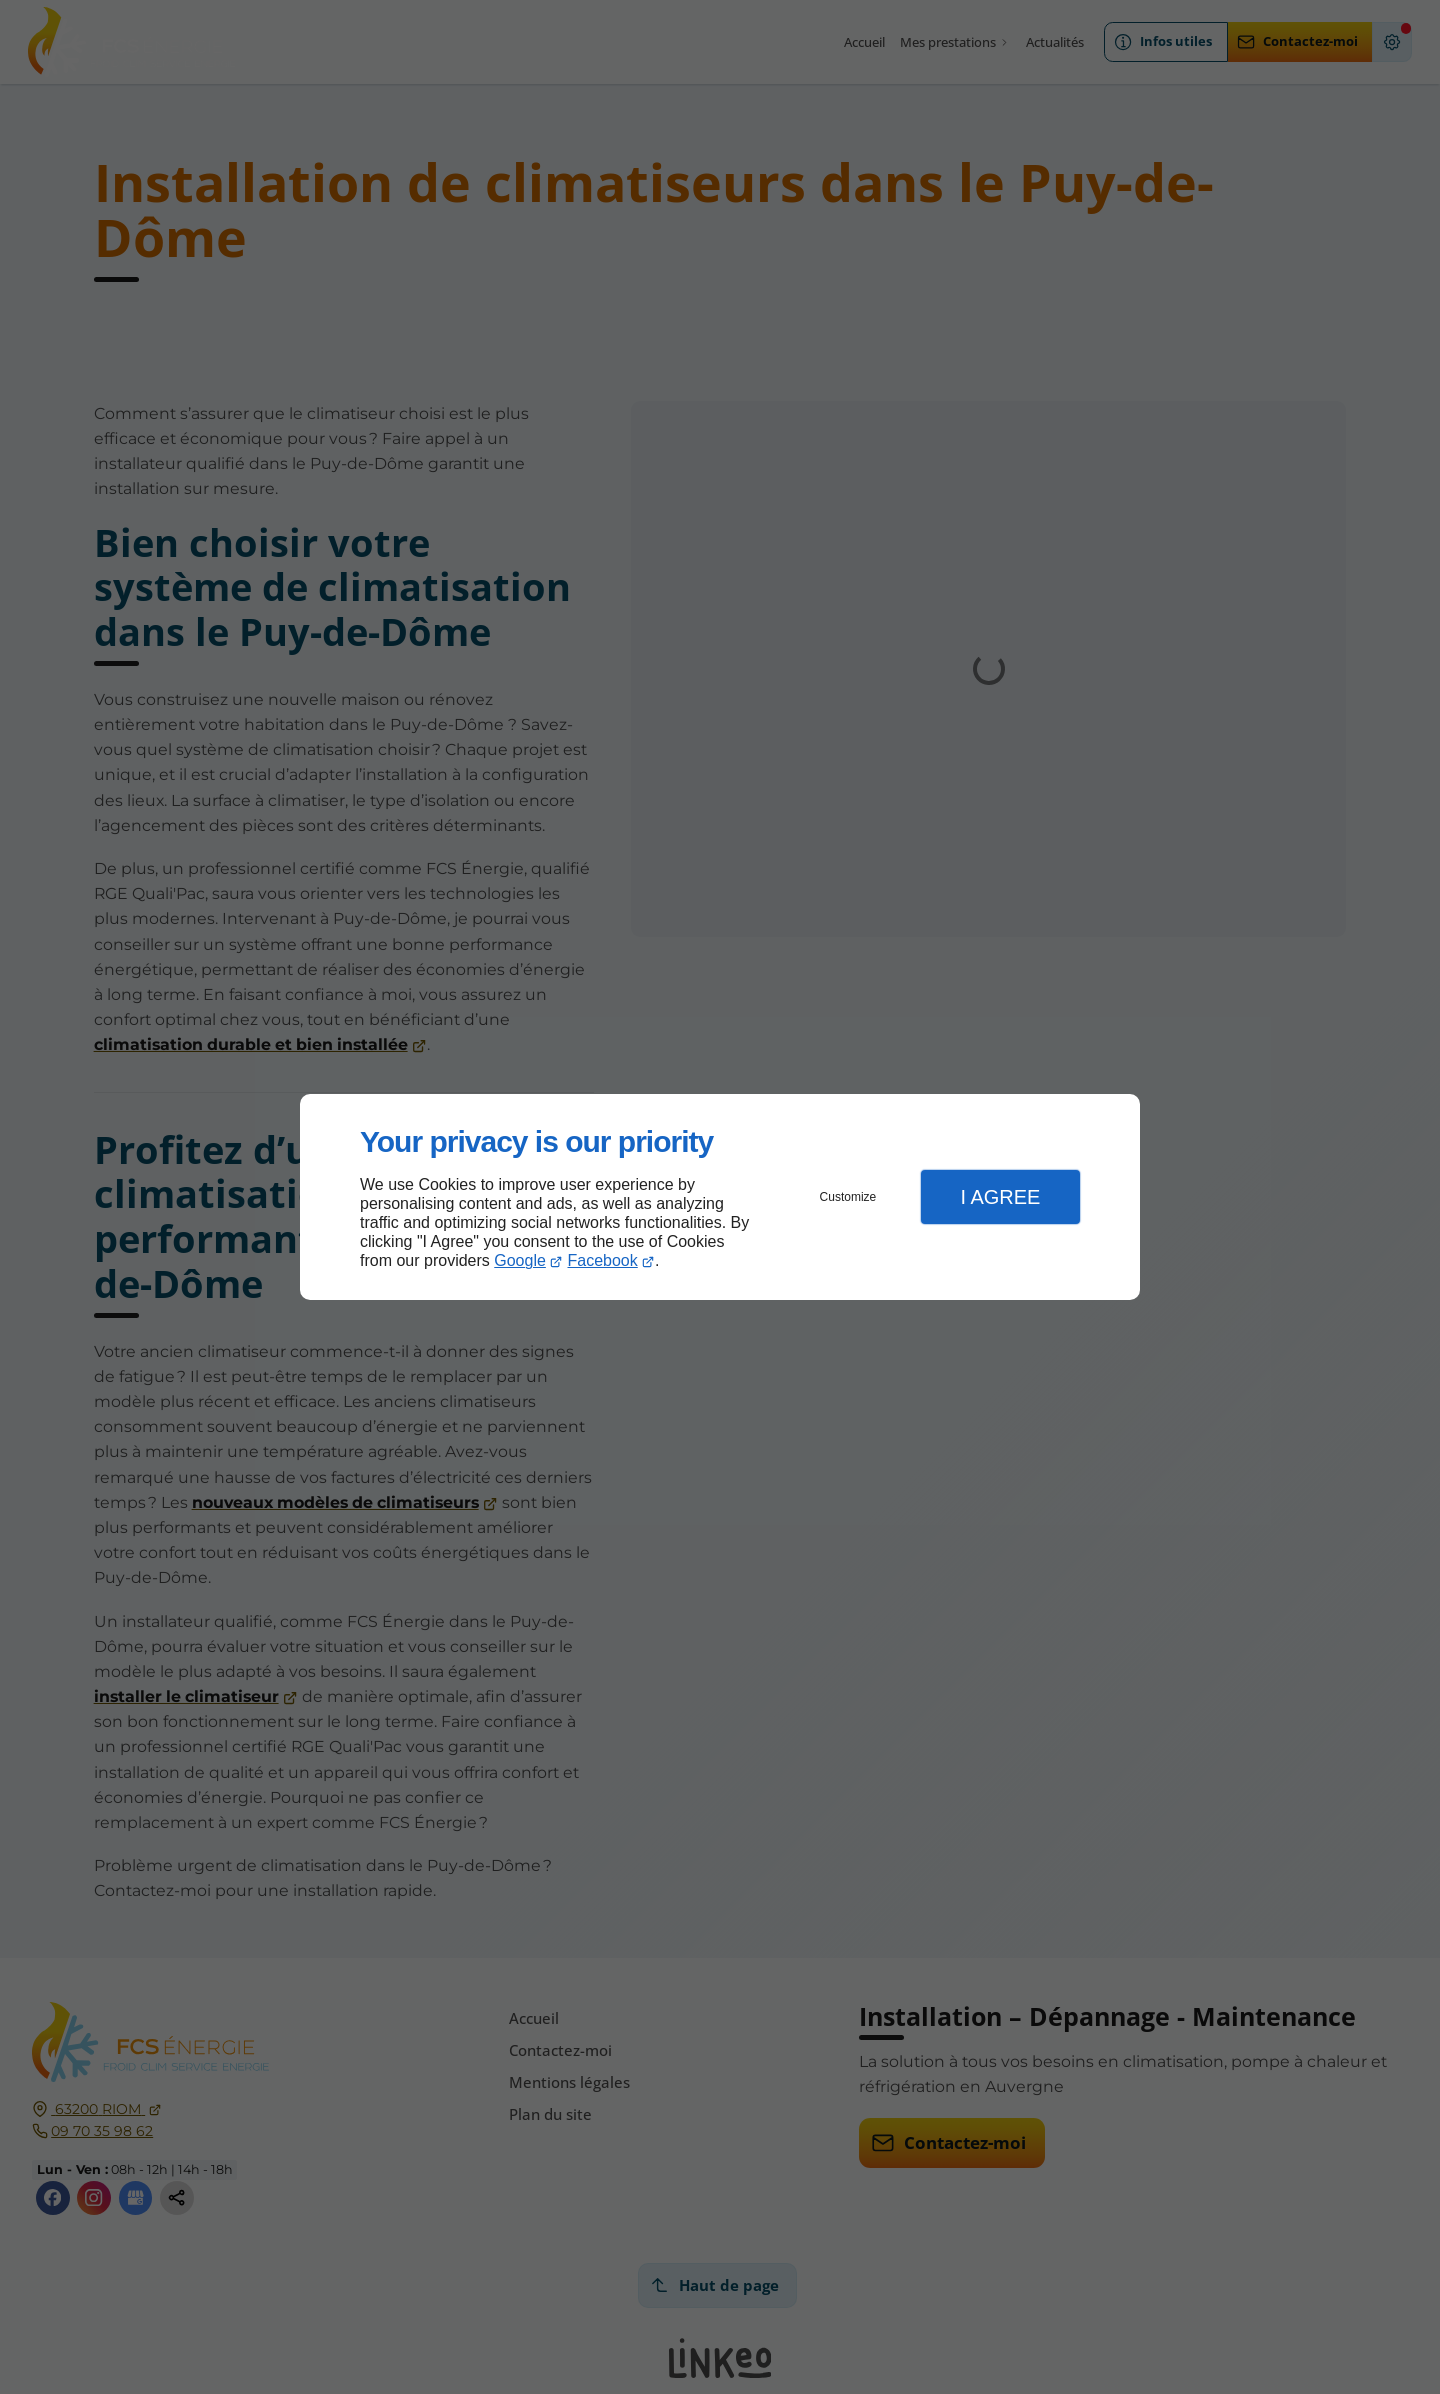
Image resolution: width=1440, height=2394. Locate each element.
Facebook (603, 1260)
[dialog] (720, 1197)
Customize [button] (848, 1197)
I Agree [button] (1000, 1197)
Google (520, 1260)
